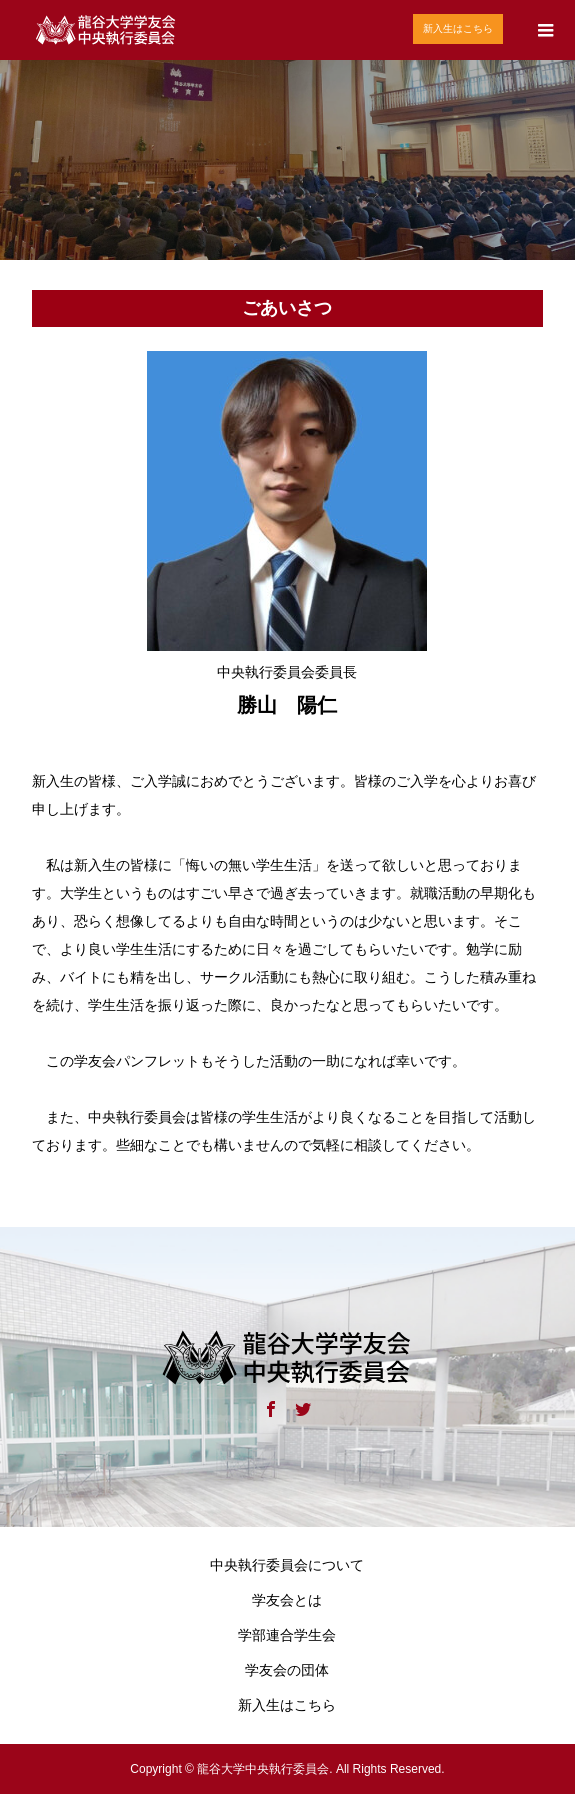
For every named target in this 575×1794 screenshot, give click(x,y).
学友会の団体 (287, 1670)
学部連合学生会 (287, 1635)
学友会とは (287, 1600)
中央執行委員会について (287, 1565)
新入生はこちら (458, 28)
